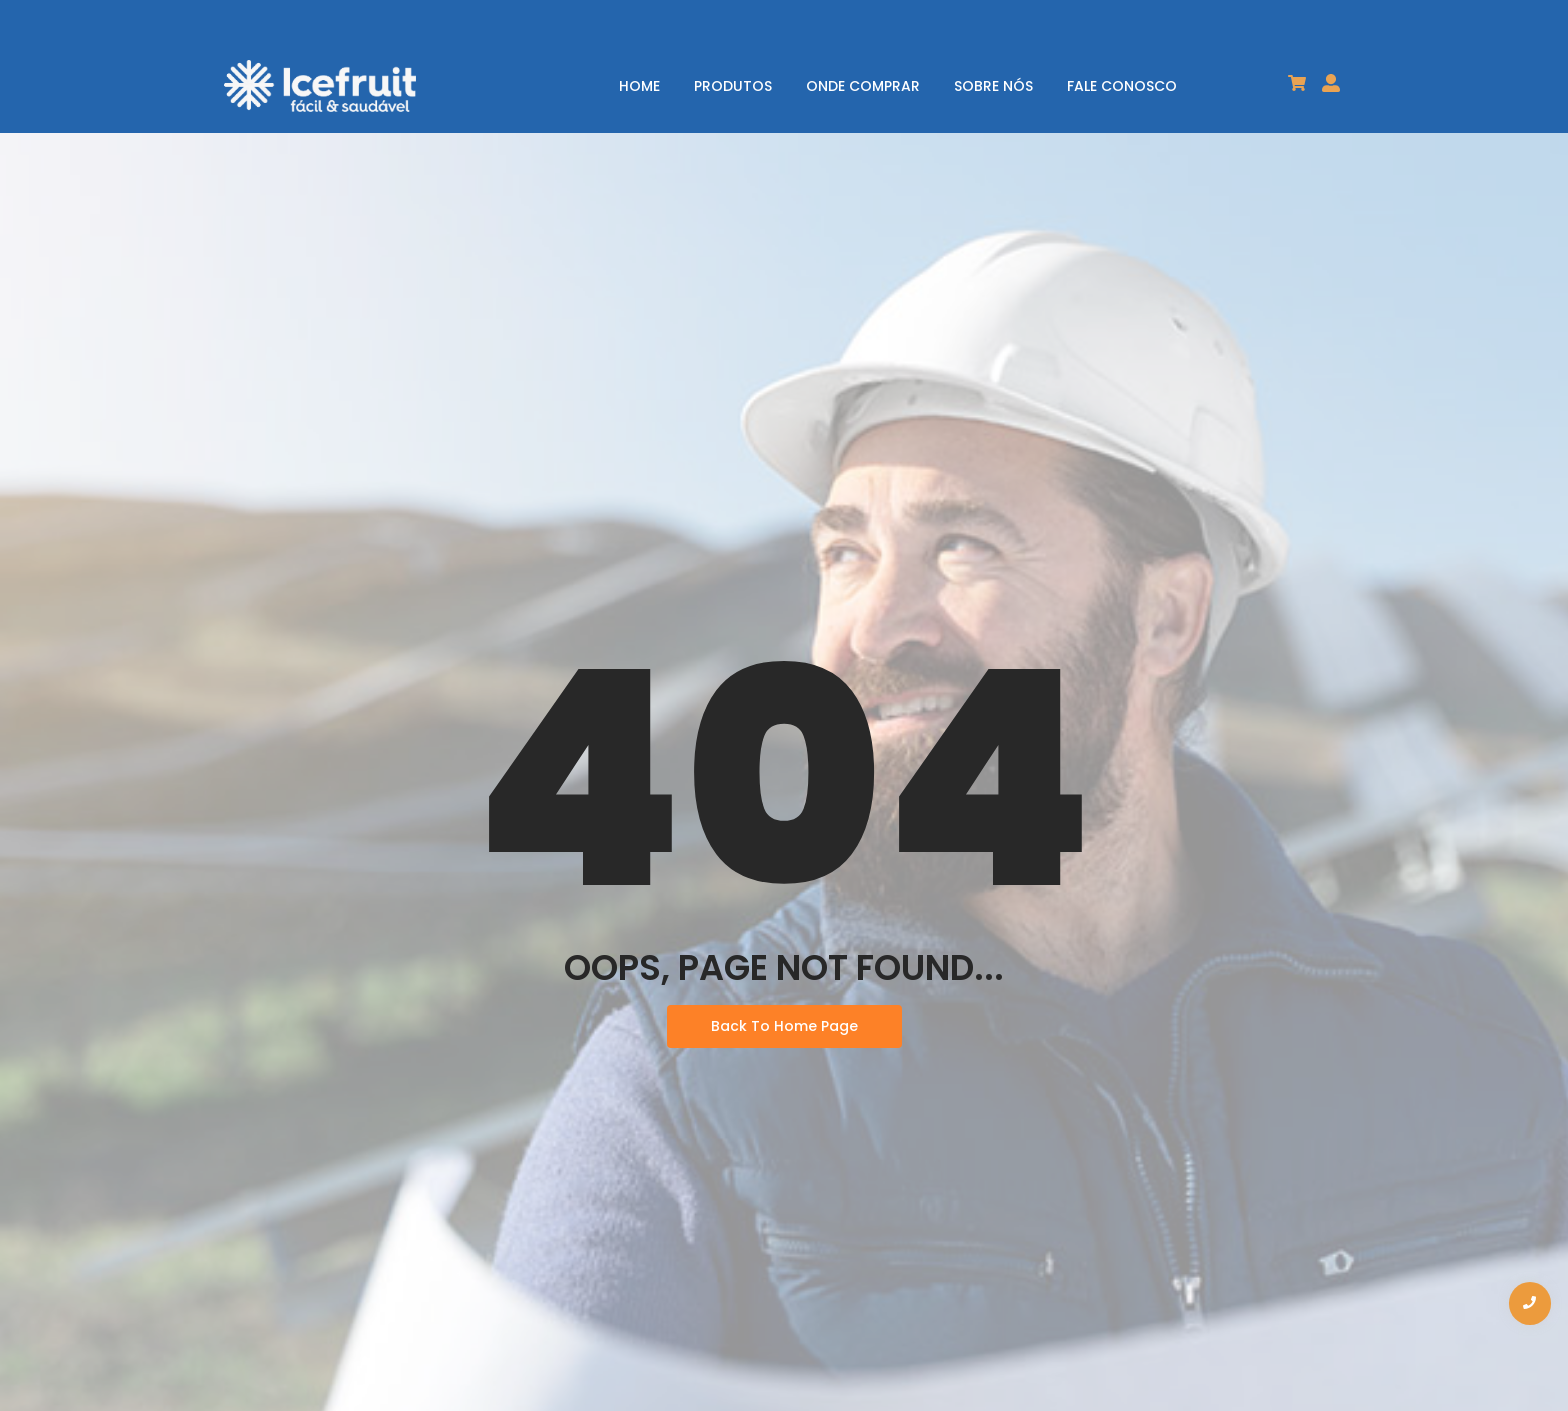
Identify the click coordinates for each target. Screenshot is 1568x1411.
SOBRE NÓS (993, 86)
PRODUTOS (733, 86)
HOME (639, 86)
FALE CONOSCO (1122, 86)
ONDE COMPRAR (863, 86)
